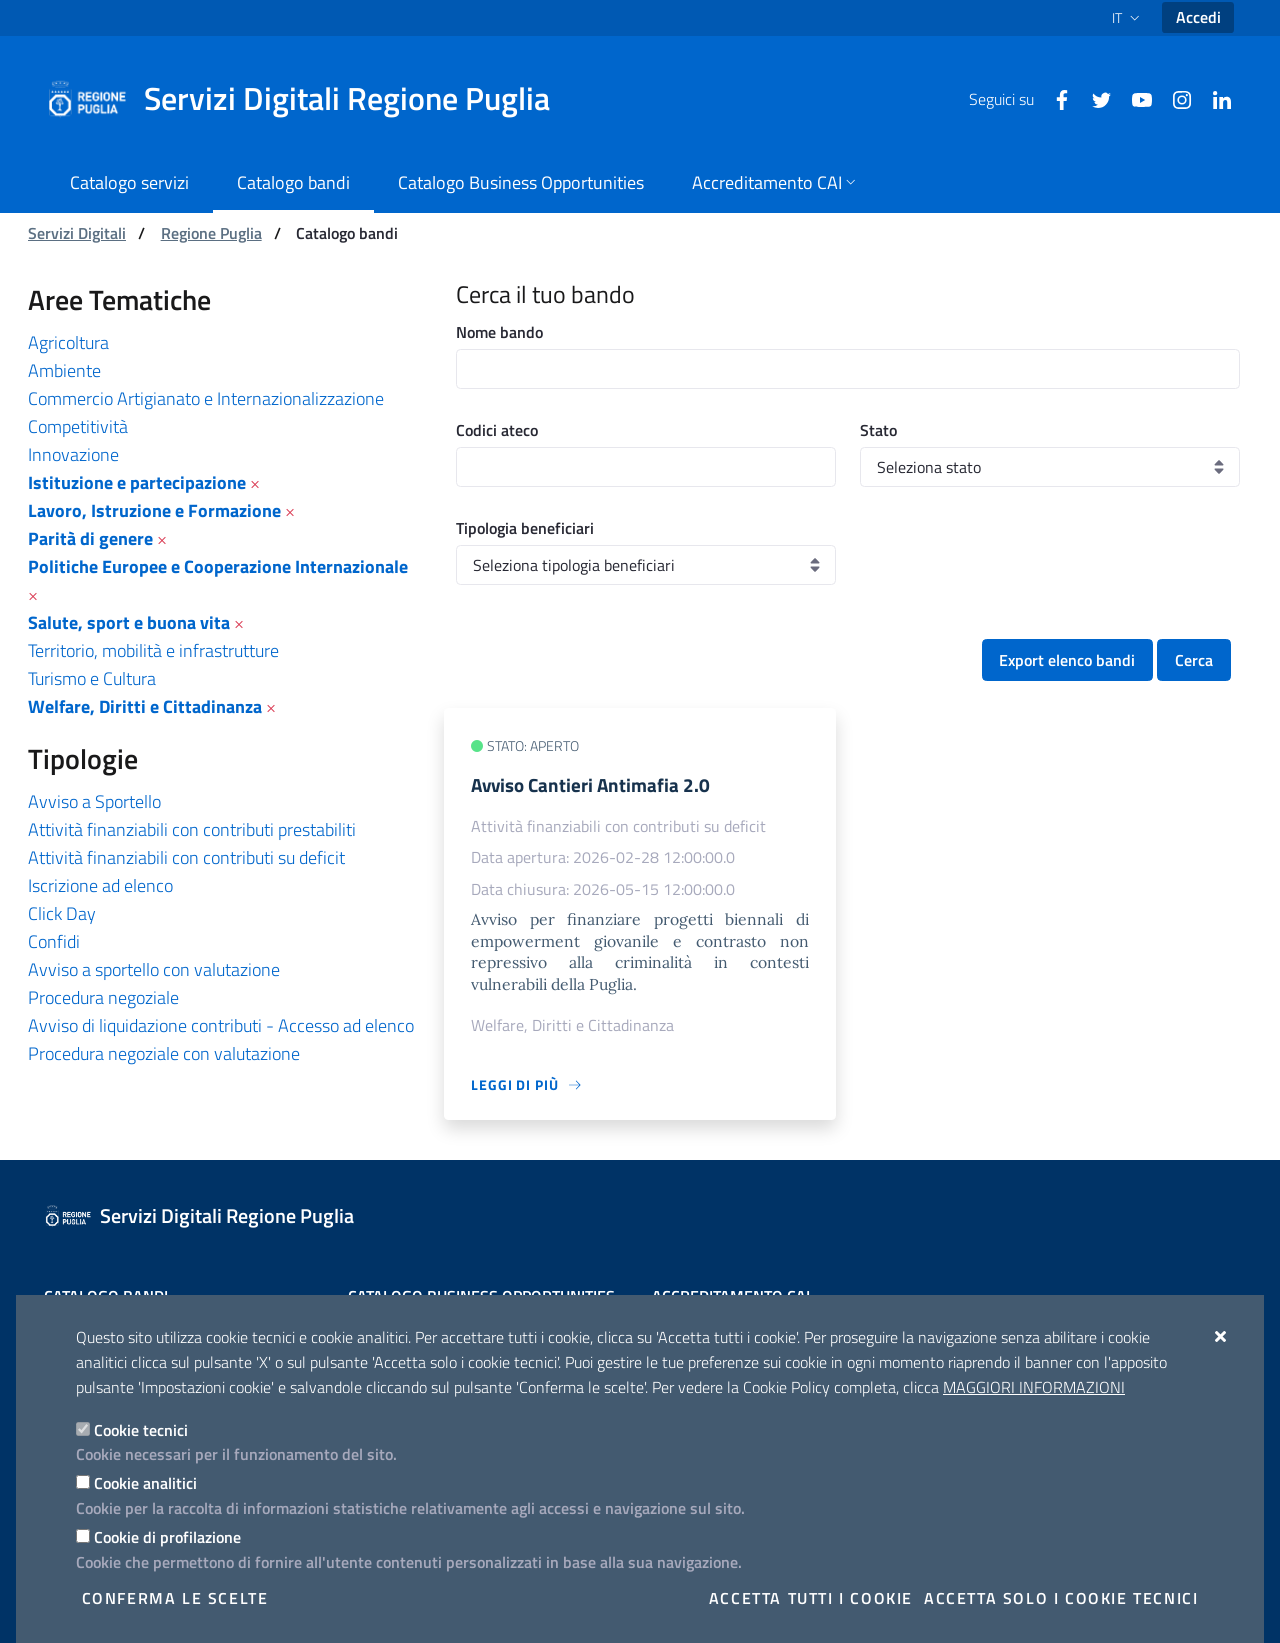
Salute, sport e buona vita (129, 622)
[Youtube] (1134, 98)
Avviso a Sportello (94, 801)
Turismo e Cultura (92, 678)
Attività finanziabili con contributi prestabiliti (192, 829)
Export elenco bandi (1067, 660)
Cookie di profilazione (167, 1537)
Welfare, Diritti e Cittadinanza (145, 706)
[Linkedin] (1214, 98)
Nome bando (499, 332)
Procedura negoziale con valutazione (164, 1053)
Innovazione (73, 454)
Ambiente (64, 370)
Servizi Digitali (77, 233)
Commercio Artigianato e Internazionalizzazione (206, 398)
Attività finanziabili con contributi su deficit (186, 857)
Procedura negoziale (103, 997)
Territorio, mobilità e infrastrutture (153, 650)
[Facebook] (1054, 98)
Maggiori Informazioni (1034, 1387)
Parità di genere (90, 538)
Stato (878, 430)
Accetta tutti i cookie (811, 1598)
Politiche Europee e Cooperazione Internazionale (218, 566)
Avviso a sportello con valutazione (154, 969)
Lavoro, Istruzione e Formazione (154, 510)
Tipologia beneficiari (525, 528)
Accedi (1198, 17)
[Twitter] (1094, 98)
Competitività (78, 426)
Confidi (54, 941)
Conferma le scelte (175, 1598)
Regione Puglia (211, 233)
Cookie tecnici (141, 1430)
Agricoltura (68, 342)
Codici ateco (497, 430)
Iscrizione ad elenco (100, 885)
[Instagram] (1174, 98)
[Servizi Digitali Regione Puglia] (310, 99)
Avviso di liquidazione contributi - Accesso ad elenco (221, 1025)
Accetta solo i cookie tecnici (1061, 1598)
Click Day (62, 913)
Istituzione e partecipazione (137, 482)
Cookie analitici (145, 1483)
